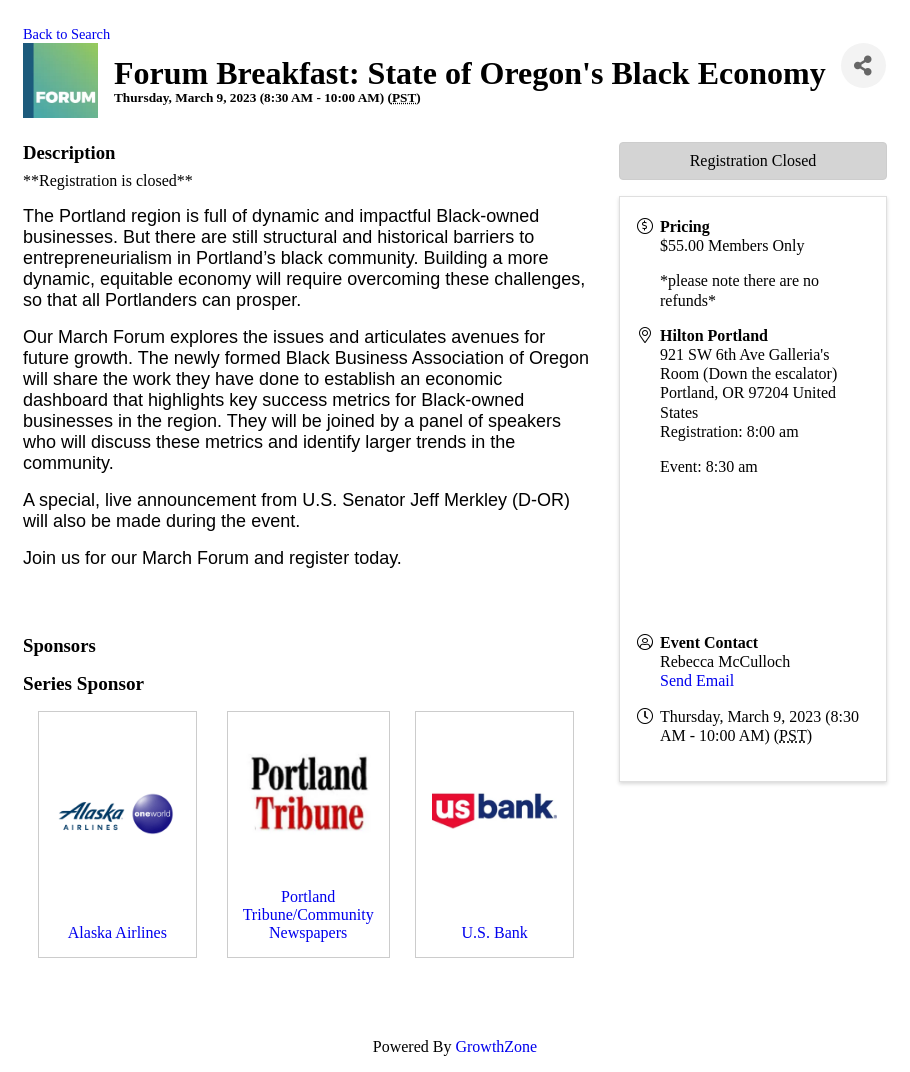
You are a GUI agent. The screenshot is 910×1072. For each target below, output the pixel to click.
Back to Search (66, 34)
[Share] (863, 65)
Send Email (697, 680)
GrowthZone (496, 1046)
